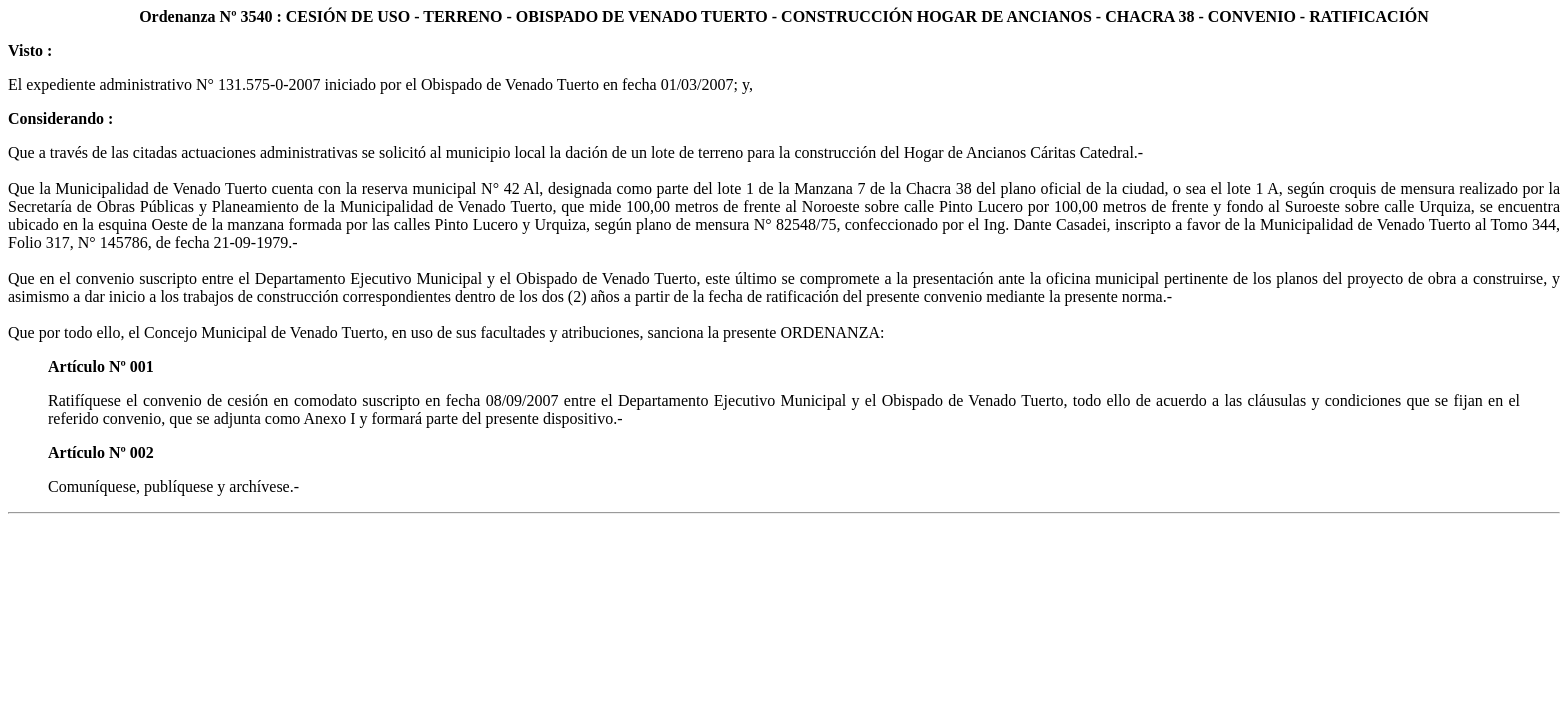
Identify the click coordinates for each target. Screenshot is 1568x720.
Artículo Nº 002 (101, 452)
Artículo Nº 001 (101, 366)
